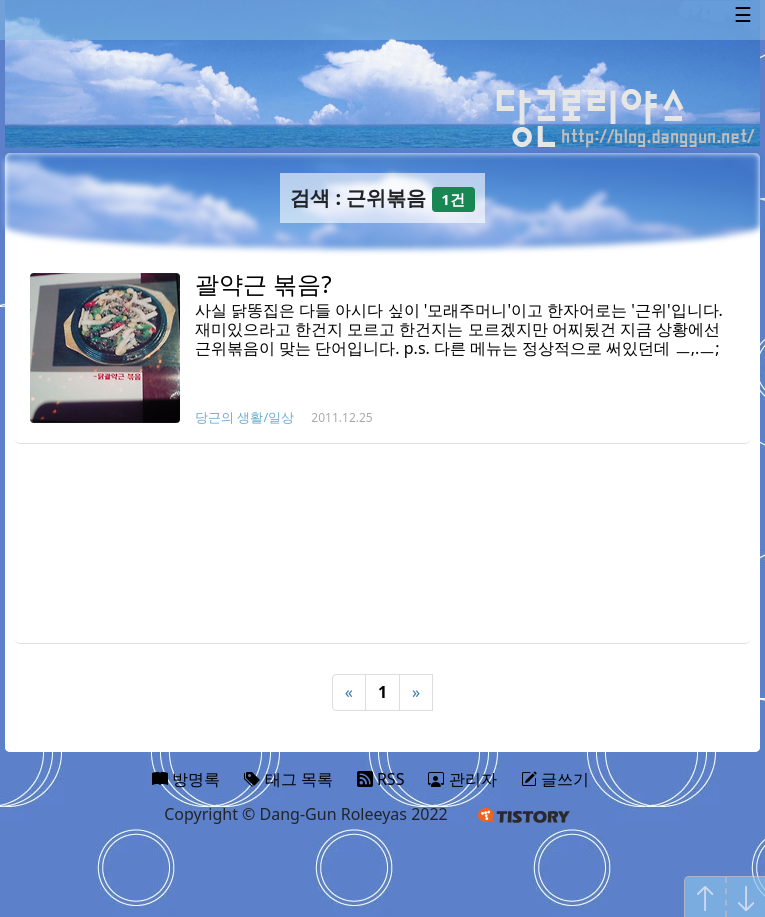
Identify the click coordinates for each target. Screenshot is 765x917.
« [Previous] (349, 692)
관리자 (462, 779)
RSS (381, 779)
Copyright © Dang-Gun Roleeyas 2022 (306, 814)
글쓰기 (555, 779)
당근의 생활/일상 (244, 417)
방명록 (186, 779)
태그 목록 (288, 779)
